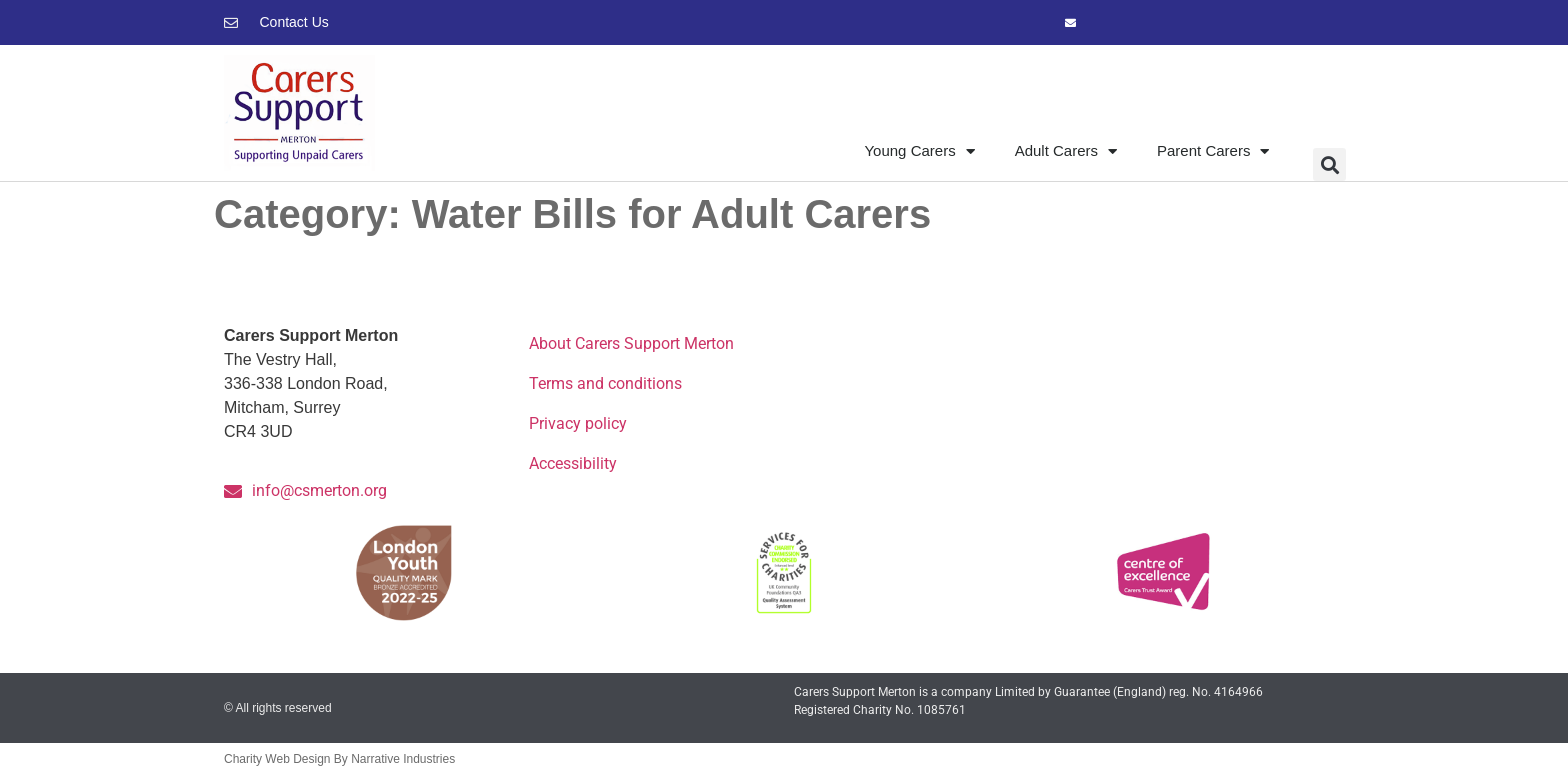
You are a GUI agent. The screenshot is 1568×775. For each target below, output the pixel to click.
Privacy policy (578, 423)
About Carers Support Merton (631, 343)
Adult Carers (1066, 151)
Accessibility (573, 463)
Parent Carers (1213, 151)
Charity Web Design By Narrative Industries (339, 759)
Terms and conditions (605, 383)
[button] (1329, 164)
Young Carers (919, 151)
